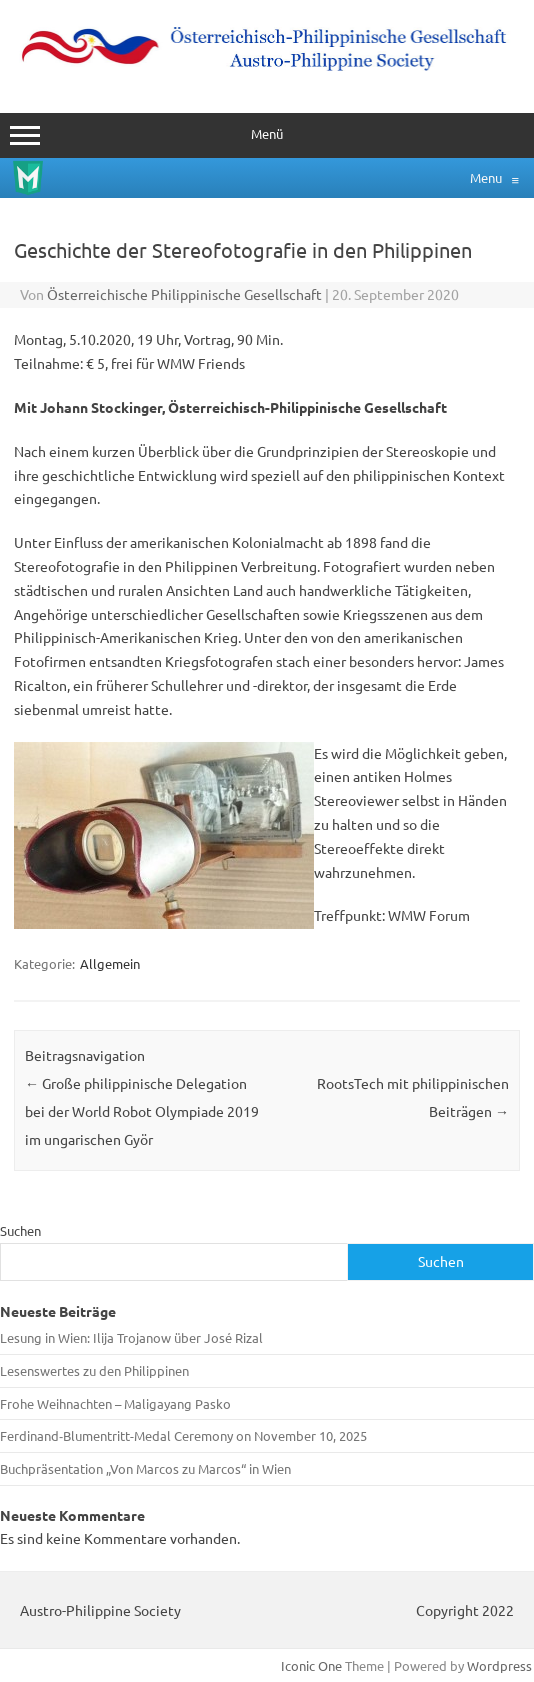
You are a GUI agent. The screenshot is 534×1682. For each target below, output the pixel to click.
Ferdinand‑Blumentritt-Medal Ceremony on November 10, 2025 (183, 1435)
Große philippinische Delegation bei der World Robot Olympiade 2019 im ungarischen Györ (142, 1111)
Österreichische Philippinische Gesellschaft (184, 294)
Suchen (20, 1230)
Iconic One (311, 1665)
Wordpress (499, 1665)
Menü (267, 135)
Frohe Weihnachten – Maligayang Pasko (115, 1403)
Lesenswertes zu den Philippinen (94, 1370)
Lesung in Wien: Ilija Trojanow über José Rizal (131, 1337)
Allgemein (110, 963)
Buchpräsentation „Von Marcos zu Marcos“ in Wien (145, 1468)
